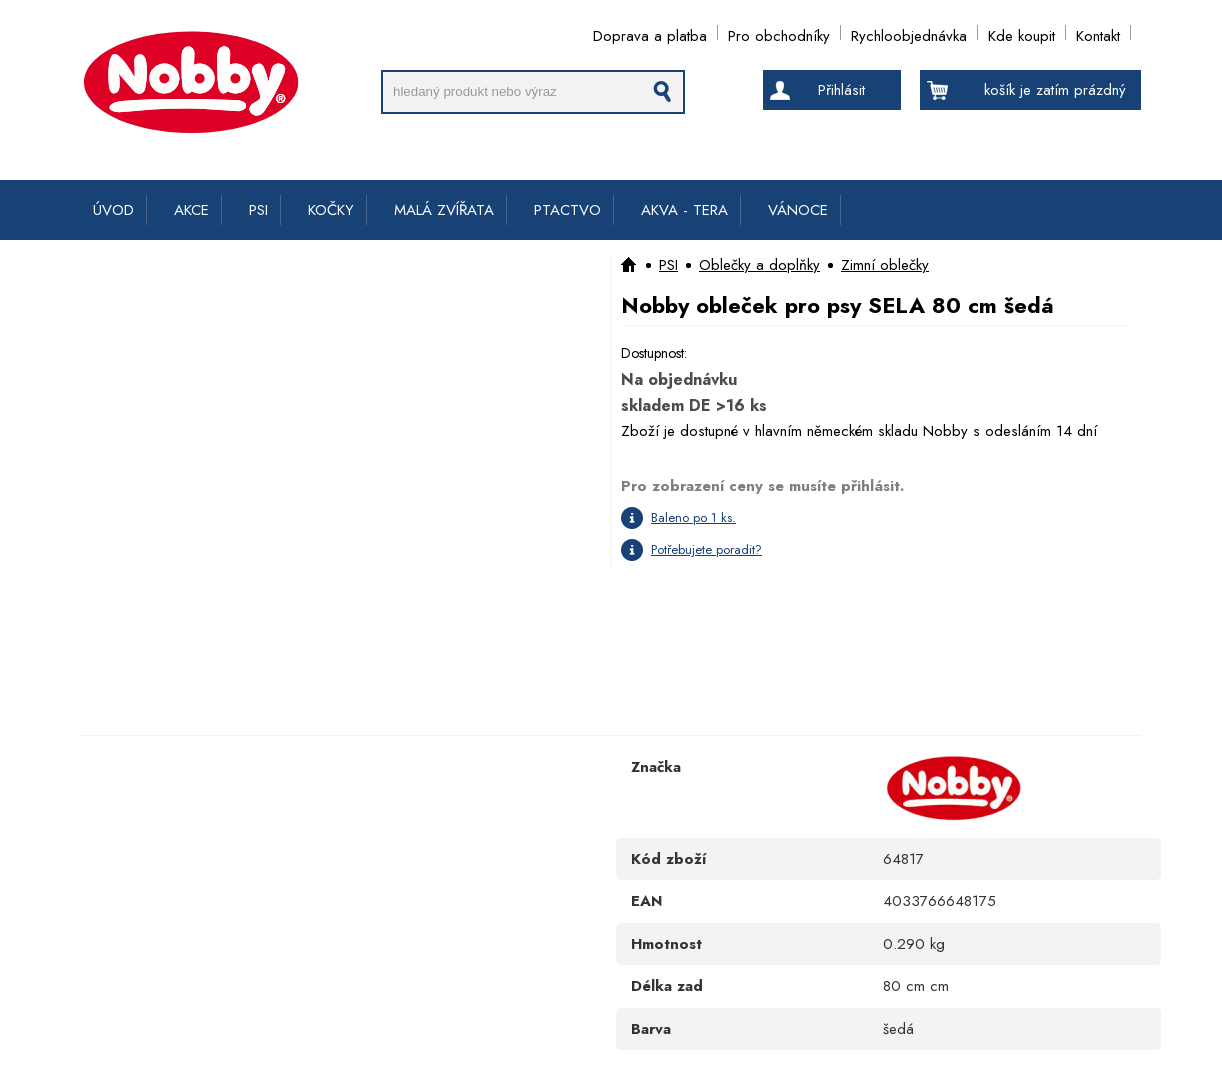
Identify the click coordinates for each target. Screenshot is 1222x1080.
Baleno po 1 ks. (693, 517)
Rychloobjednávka (909, 32)
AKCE (191, 210)
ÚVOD (113, 210)
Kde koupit (1021, 32)
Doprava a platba (650, 32)
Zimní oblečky (885, 265)
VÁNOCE (798, 210)
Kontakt (1098, 32)
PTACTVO (567, 210)
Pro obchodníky (779, 32)
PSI (258, 210)
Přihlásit (841, 90)
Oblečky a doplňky (759, 265)
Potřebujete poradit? (706, 549)
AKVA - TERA (684, 210)
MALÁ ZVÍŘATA (444, 210)
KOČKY (331, 210)
